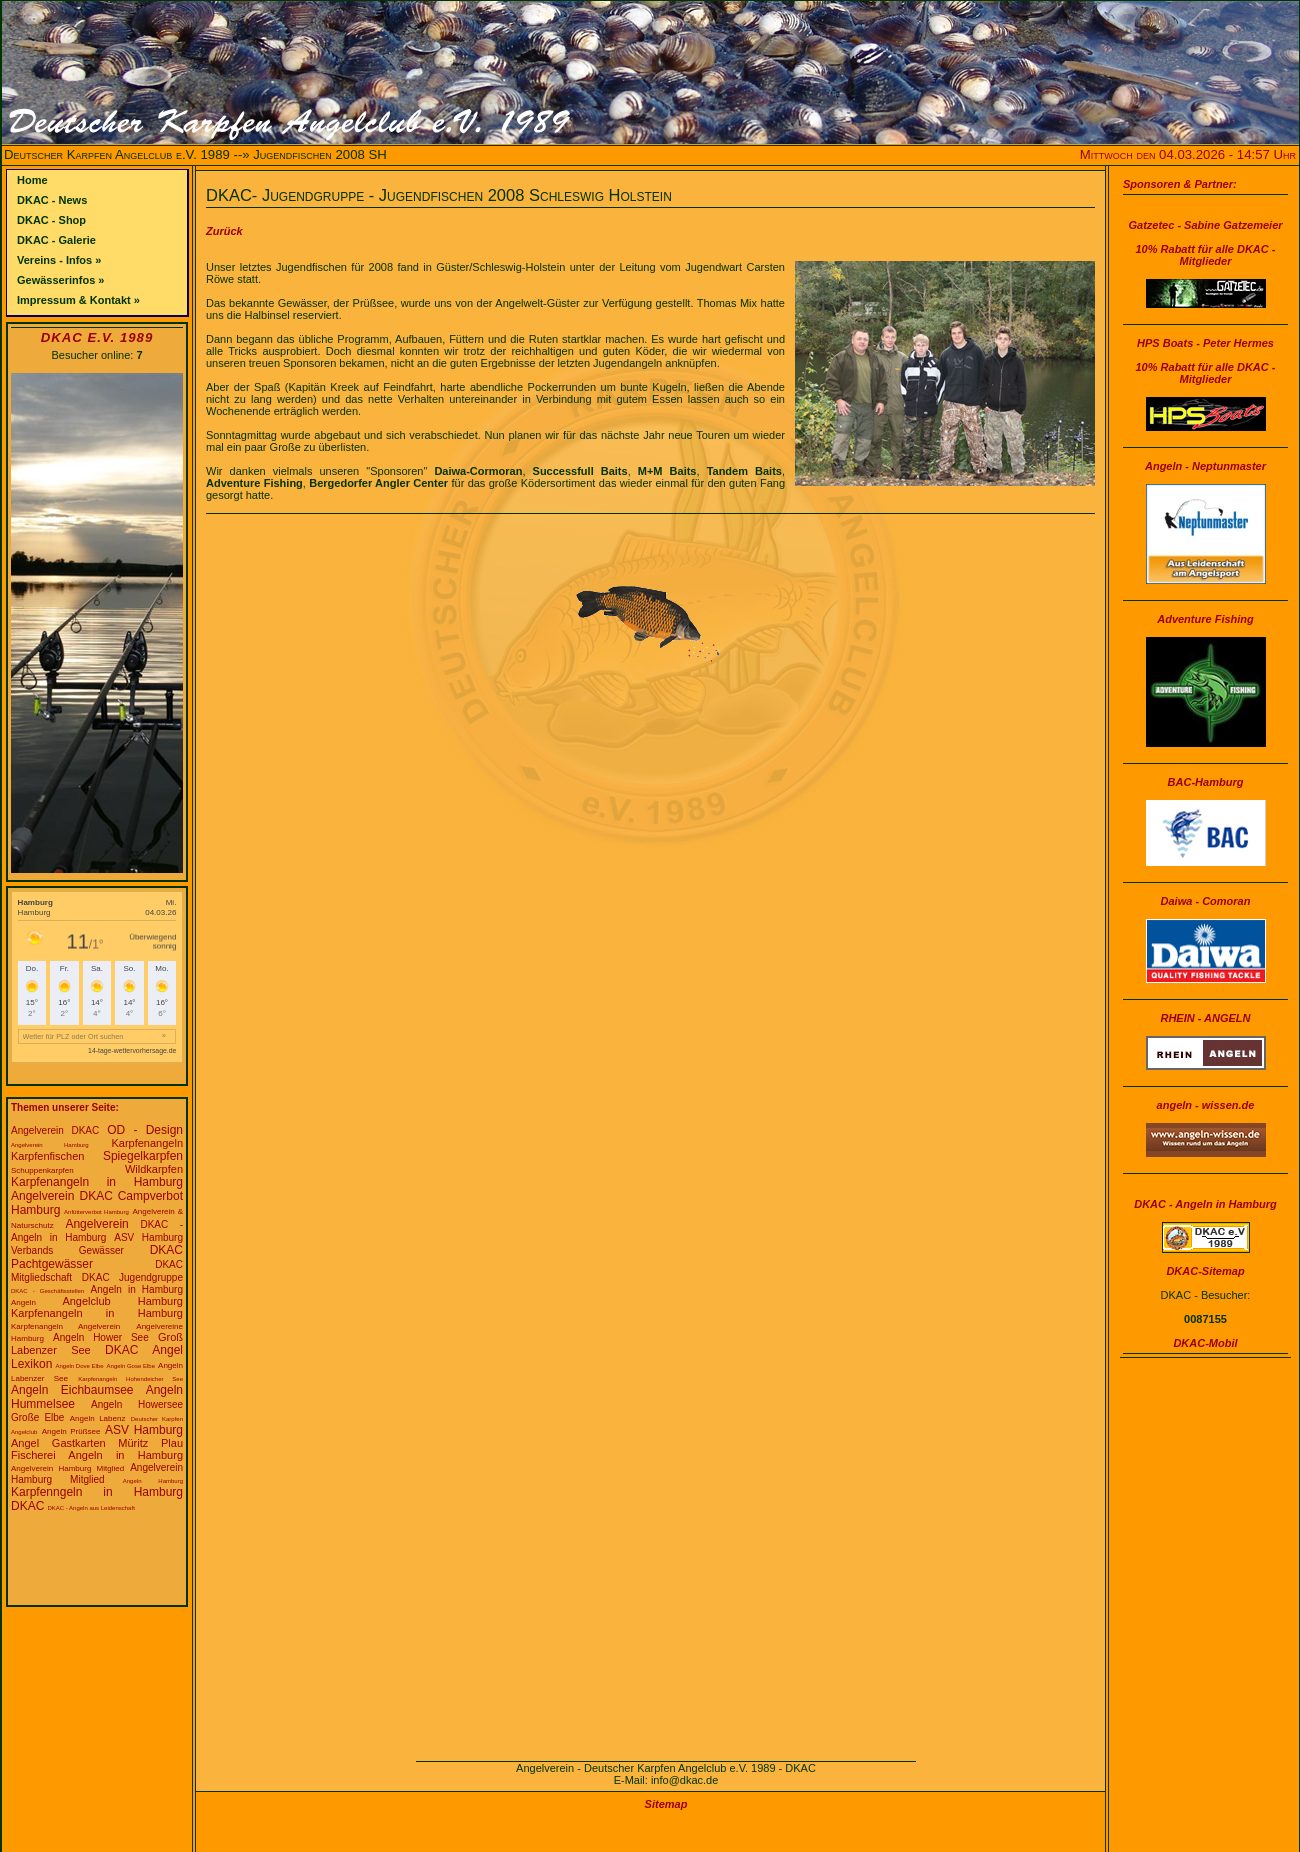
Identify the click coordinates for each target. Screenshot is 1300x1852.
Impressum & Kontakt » (78, 300)
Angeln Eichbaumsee (72, 1390)
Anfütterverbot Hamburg (96, 1212)
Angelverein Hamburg (50, 1145)
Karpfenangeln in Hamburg (97, 1182)
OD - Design (145, 1130)
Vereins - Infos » (59, 260)
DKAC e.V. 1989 (97, 337)
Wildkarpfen (154, 1169)
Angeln (23, 1302)
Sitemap (666, 1804)
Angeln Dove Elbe (79, 1366)
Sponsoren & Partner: (1180, 184)
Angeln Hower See (101, 1337)
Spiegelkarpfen (143, 1156)
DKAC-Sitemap (1205, 1271)
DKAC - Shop (51, 220)
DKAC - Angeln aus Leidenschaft (90, 1508)
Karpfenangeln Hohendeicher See (130, 1379)
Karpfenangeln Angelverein (65, 1326)
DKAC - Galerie (56, 240)
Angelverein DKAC (55, 1130)
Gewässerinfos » (60, 280)
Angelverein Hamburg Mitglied (67, 1468)
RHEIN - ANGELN (1205, 1018)
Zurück (224, 231)
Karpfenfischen (47, 1156)
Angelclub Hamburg (122, 1301)
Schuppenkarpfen (42, 1170)
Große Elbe (37, 1417)
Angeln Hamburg (153, 1481)
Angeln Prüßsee (71, 1431)
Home (32, 180)
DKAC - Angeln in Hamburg (1205, 1204)
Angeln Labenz (98, 1418)
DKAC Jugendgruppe (132, 1277)
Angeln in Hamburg (137, 1289)
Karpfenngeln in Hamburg (97, 1492)
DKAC (27, 1506)
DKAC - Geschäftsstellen (47, 1291)
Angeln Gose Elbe (131, 1366)
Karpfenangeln (147, 1143)
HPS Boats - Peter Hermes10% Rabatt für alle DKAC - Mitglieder (1206, 361)
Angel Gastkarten (58, 1443)
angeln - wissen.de (1206, 1105)
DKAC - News (52, 200)
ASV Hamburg (144, 1430)
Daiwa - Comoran (1206, 901)
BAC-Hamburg (1206, 782)
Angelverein (96, 1224)
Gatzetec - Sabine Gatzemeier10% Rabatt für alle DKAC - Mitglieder (1205, 243)
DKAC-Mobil (1205, 1343)
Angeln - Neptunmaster (1205, 466)
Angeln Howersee (137, 1404)
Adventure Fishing (1205, 619)
